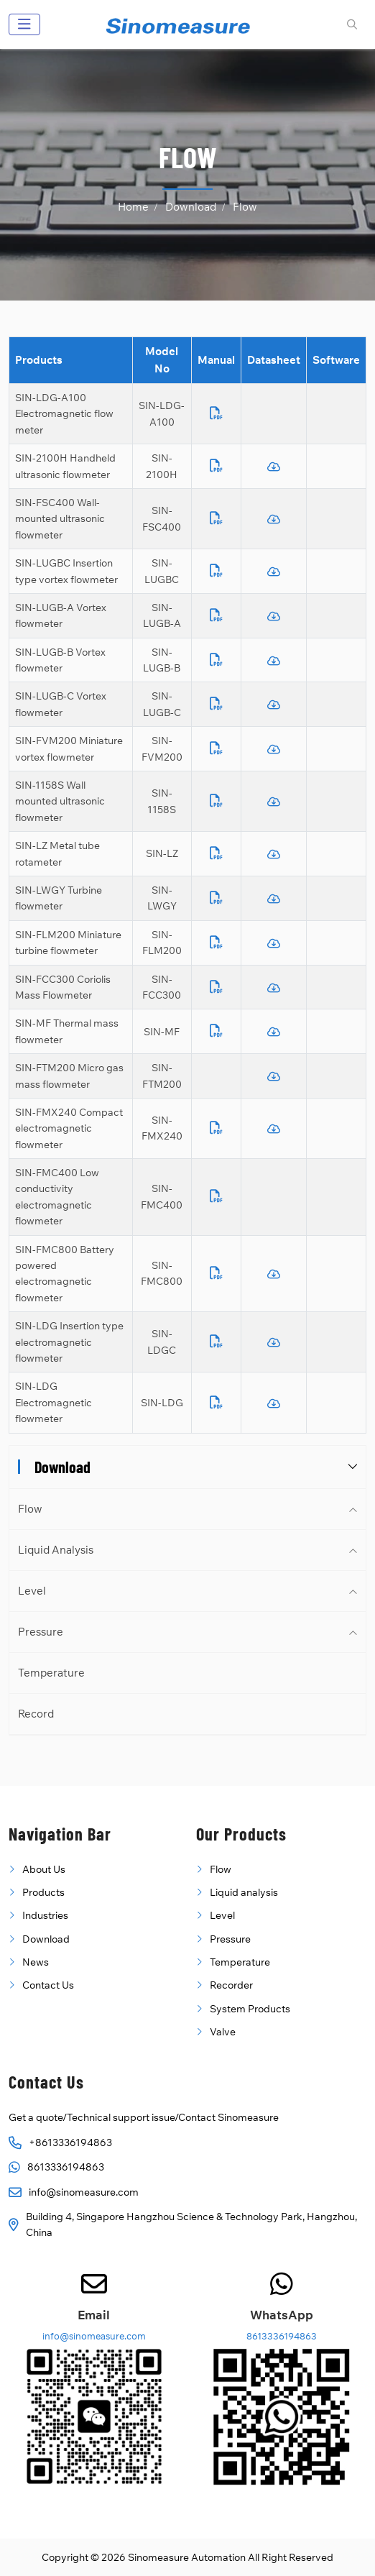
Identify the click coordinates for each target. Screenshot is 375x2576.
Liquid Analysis (55, 1550)
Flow (30, 1509)
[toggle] (24, 24)
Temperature (51, 1672)
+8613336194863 (70, 2142)
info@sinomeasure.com (84, 2192)
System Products (250, 2008)
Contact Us (48, 1985)
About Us (43, 1869)
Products (43, 1892)
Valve (223, 2031)
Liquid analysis (244, 1892)
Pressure (40, 1631)
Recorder (231, 1985)
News (35, 1962)
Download (46, 1939)
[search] (350, 24)
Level (32, 1591)
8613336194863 (65, 2166)
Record (36, 1713)
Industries (45, 1915)
